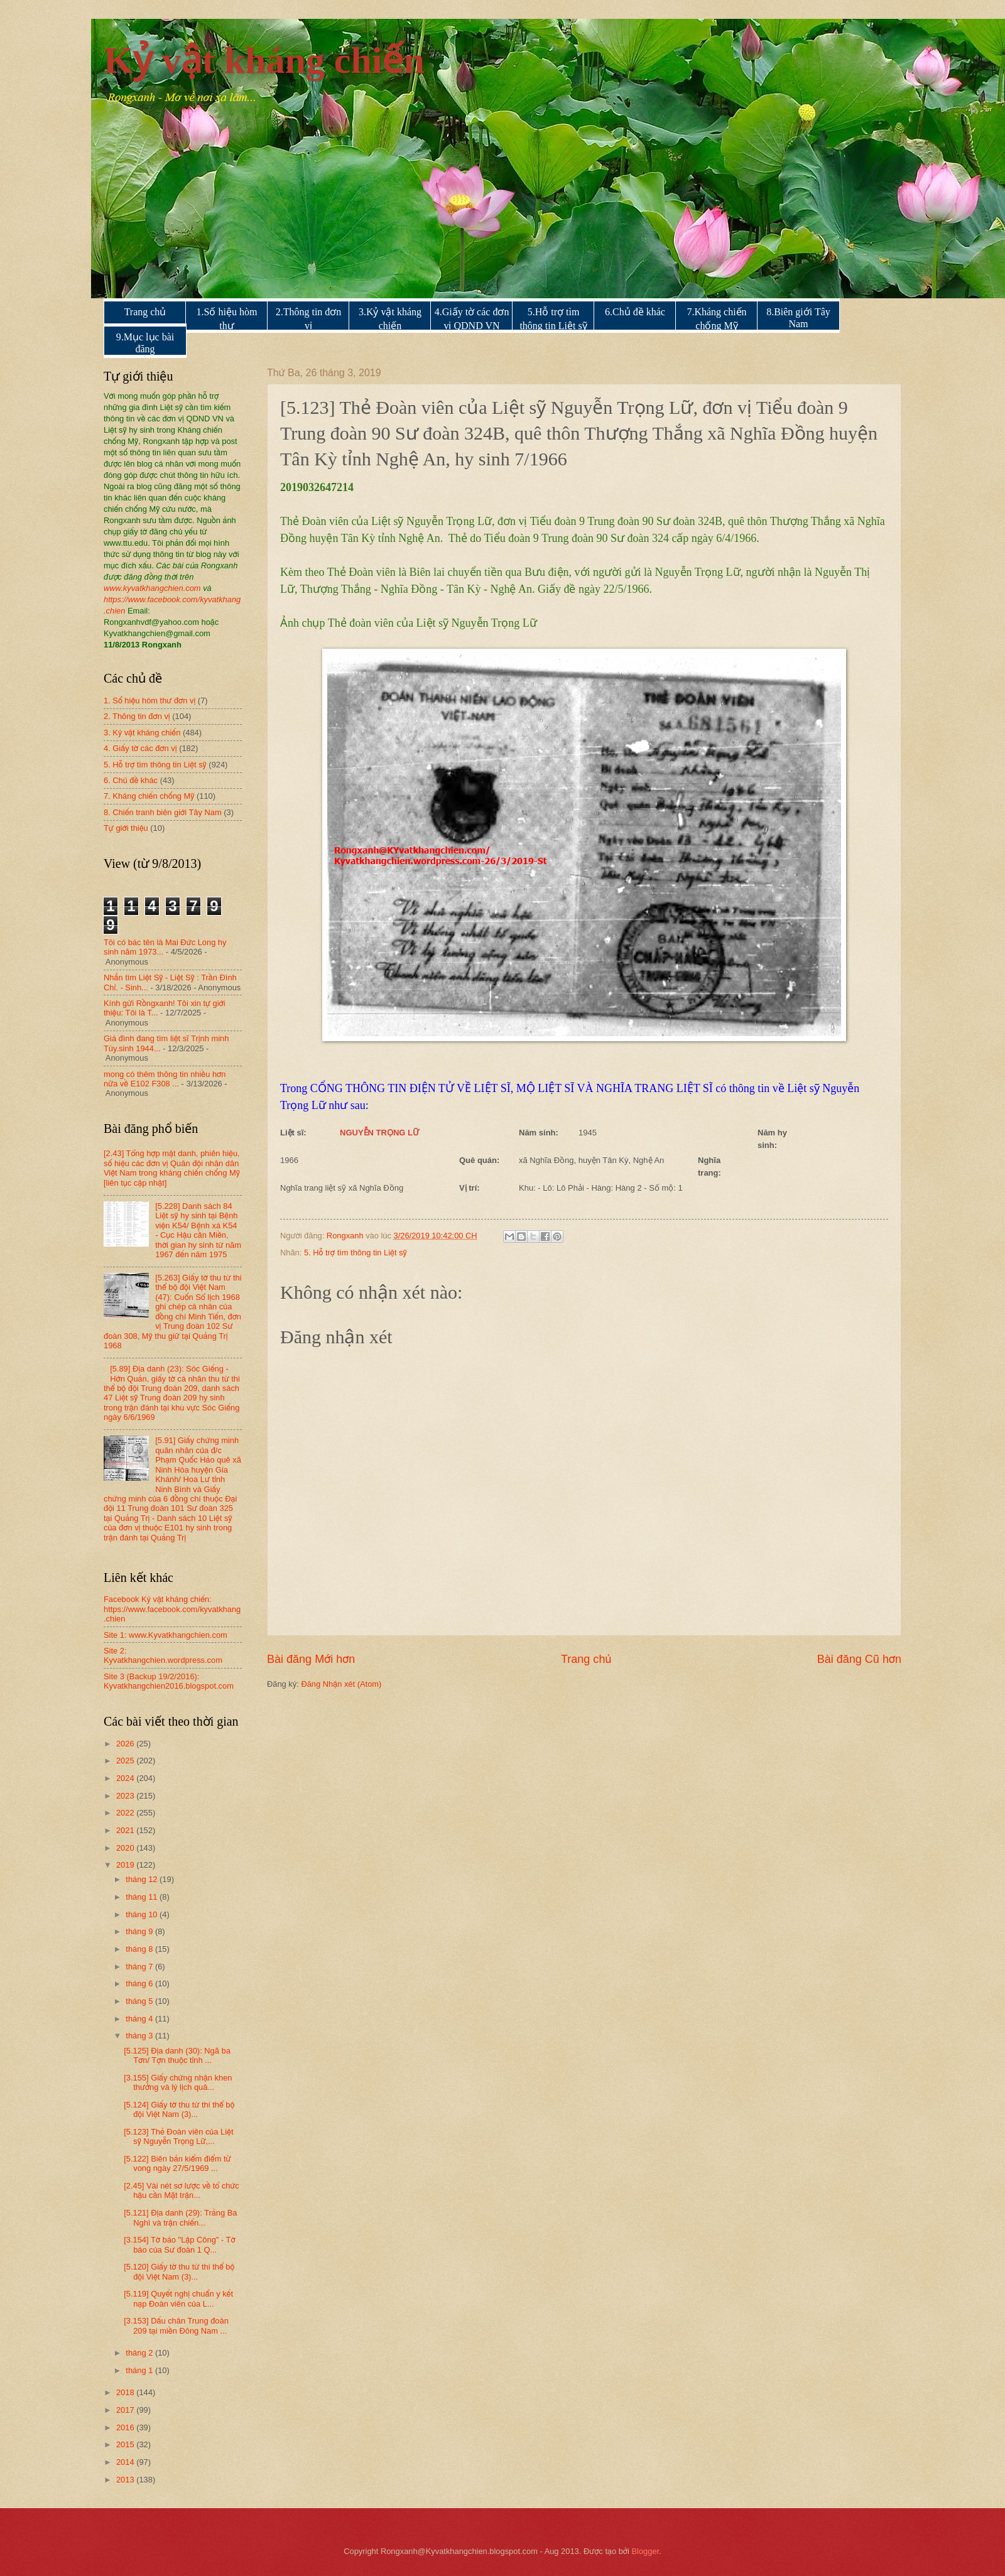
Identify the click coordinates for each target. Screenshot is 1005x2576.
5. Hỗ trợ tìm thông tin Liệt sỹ (355, 1252)
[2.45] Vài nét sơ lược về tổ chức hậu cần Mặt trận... (181, 2190)
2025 (126, 1760)
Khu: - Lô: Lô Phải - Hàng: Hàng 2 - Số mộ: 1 (601, 1188)
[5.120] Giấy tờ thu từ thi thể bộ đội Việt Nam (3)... (179, 2271)
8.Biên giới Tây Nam (798, 317)
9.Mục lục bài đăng (145, 343)
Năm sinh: (538, 1132)
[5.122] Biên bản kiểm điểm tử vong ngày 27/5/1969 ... (177, 2163)
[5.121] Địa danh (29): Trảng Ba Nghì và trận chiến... (180, 2217)
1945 (588, 1132)
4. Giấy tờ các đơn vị (140, 748)
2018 (126, 2392)
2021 (126, 1830)
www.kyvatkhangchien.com (152, 588)
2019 (126, 1865)
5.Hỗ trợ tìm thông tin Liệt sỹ (553, 318)
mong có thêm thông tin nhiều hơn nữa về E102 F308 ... (164, 1078)
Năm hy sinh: (772, 1139)
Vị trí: (469, 1188)
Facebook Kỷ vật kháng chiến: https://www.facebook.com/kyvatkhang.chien (172, 1608)
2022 (126, 1812)
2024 (126, 1778)
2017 (126, 2410)
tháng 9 (140, 1931)
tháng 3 (140, 2035)
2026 (126, 1743)
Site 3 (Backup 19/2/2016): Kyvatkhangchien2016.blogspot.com (169, 1681)
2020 (126, 1848)
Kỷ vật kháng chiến (264, 60)
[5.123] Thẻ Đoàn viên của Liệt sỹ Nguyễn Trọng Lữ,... (178, 2136)
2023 (126, 1795)
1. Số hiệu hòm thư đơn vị (149, 700)
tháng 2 (140, 2352)
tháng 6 (140, 1983)
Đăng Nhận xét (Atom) (341, 1684)
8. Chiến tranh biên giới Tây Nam (163, 812)
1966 (289, 1160)
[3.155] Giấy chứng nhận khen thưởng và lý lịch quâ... (178, 2082)
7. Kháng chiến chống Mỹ (149, 796)
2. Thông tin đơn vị (137, 716)
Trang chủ (145, 311)
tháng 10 (143, 1914)
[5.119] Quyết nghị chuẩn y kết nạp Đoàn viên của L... (178, 2298)
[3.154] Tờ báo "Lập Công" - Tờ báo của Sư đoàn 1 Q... (180, 2244)
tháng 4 (140, 2018)
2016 (126, 2427)
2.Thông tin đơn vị (309, 318)
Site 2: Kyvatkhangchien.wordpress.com (163, 1655)
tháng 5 (140, 2001)
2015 (126, 2444)
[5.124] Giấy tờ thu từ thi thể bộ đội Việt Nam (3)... (179, 2109)
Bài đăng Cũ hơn (859, 1659)
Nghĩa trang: (709, 1166)
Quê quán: (479, 1160)
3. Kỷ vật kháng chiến (142, 732)
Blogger (646, 2551)
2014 (126, 2462)
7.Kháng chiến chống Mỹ (716, 318)
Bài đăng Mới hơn (311, 1659)
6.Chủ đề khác (635, 311)
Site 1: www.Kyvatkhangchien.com (165, 1635)
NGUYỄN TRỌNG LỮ (379, 1132)
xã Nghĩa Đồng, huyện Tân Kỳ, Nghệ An (591, 1160)
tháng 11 (143, 1897)
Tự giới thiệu (126, 828)
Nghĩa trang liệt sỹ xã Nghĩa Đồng (341, 1188)
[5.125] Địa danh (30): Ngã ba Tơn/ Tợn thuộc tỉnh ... (177, 2055)
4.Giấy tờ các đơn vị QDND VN (472, 318)
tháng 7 (140, 1966)
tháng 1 (140, 2370)
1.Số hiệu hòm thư (227, 318)
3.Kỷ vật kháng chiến (390, 318)
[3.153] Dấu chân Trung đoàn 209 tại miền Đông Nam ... (176, 2325)
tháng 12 (143, 1879)
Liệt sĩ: (293, 1132)
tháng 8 (140, 1949)
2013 (126, 2479)
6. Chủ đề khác (131, 780)
